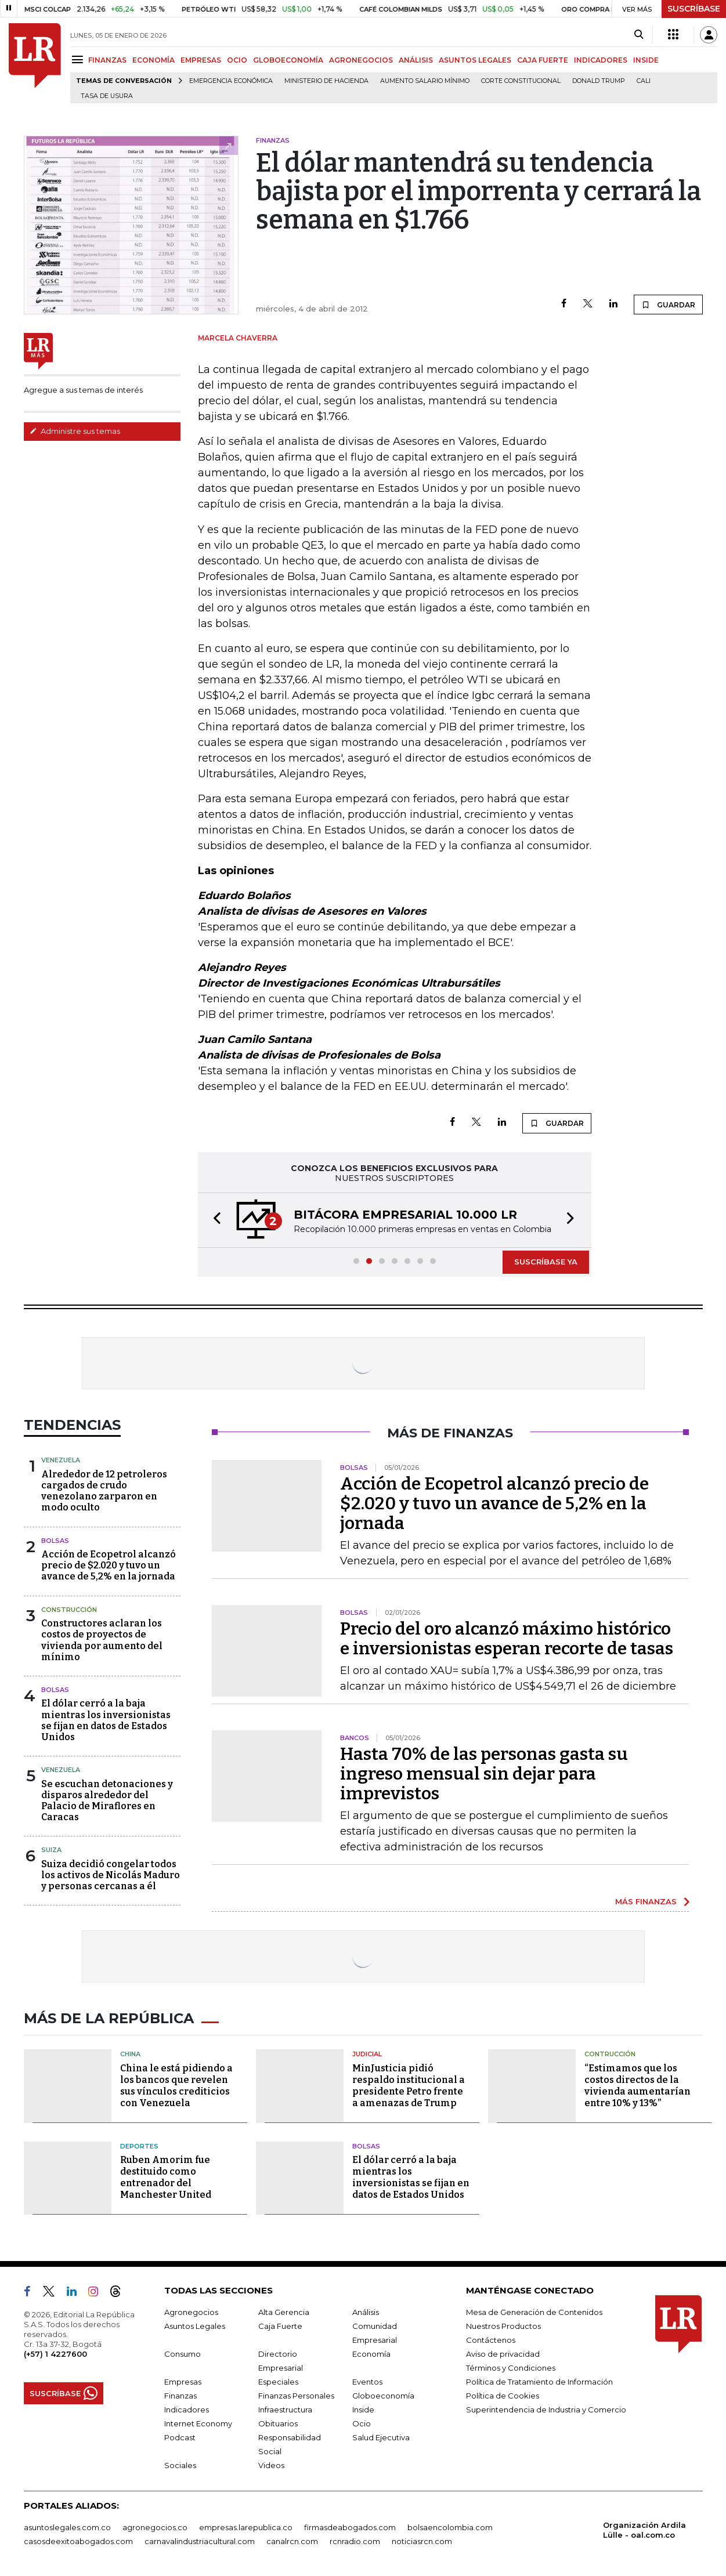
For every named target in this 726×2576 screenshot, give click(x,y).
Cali (644, 81)
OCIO (237, 60)
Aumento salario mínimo (424, 81)
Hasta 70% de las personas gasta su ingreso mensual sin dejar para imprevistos (484, 1774)
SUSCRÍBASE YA (545, 1261)
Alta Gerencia (283, 2312)
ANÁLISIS (416, 60)
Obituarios (278, 2423)
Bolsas (55, 1541)
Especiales (278, 2381)
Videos (271, 2465)
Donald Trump (598, 81)
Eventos (367, 2381)
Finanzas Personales (296, 2395)
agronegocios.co (154, 2527)
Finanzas (180, 2395)
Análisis (365, 2312)
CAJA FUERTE (542, 60)
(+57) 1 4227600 (55, 2353)
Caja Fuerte (280, 2326)
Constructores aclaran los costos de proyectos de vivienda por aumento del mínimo (101, 1640)
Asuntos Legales (194, 2326)
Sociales (180, 2465)
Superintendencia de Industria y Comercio (546, 2409)
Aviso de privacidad (503, 2353)
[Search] (638, 35)
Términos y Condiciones (510, 2367)
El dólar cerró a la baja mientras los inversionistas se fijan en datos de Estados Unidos (106, 1720)
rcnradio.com (355, 2541)
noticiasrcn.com (422, 2541)
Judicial (367, 2054)
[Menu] (79, 59)
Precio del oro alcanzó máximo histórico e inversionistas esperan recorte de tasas (506, 1638)
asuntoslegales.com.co (67, 2527)
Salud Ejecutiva (381, 2437)
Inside (363, 2409)
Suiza (51, 1850)
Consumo (182, 2353)
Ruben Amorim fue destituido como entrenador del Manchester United (165, 2177)
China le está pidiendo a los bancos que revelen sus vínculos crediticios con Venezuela (176, 2085)
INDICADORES (600, 60)
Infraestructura (285, 2409)
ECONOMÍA (153, 60)
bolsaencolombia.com (450, 2527)
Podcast (180, 2437)
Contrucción (609, 2054)
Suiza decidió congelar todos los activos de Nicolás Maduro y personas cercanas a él (110, 1875)
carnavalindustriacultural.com (200, 2541)
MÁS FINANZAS (646, 1901)
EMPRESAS (200, 60)
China (130, 2054)
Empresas (182, 2381)
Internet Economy (198, 2423)
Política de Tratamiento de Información (539, 2381)
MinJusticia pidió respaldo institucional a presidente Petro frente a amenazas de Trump (408, 2085)
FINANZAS (107, 60)
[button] (213, 1220)
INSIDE (646, 60)
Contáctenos (490, 2340)
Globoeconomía (383, 2395)
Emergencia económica (231, 81)
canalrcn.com (292, 2541)
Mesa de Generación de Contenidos (534, 2312)
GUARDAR (668, 304)
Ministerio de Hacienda (326, 81)
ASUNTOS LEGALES (475, 60)
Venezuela (60, 1460)
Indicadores (186, 2409)
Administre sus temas (75, 431)
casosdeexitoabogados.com (78, 2541)
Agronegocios (191, 2312)
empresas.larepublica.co (245, 2527)
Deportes (139, 2146)
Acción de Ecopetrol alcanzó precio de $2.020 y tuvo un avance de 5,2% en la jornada (108, 1565)
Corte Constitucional (521, 81)
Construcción (69, 1610)
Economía (371, 2353)
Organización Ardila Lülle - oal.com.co (644, 2529)
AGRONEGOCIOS (361, 60)
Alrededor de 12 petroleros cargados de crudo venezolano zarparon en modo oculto (104, 1491)
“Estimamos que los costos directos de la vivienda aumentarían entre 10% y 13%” (637, 2085)
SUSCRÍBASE (693, 8)
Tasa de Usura (107, 96)
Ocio (361, 2423)
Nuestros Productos (503, 2326)
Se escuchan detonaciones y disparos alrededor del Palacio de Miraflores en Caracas (107, 1800)
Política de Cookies (502, 2395)
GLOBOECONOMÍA (288, 60)
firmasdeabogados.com (350, 2527)
